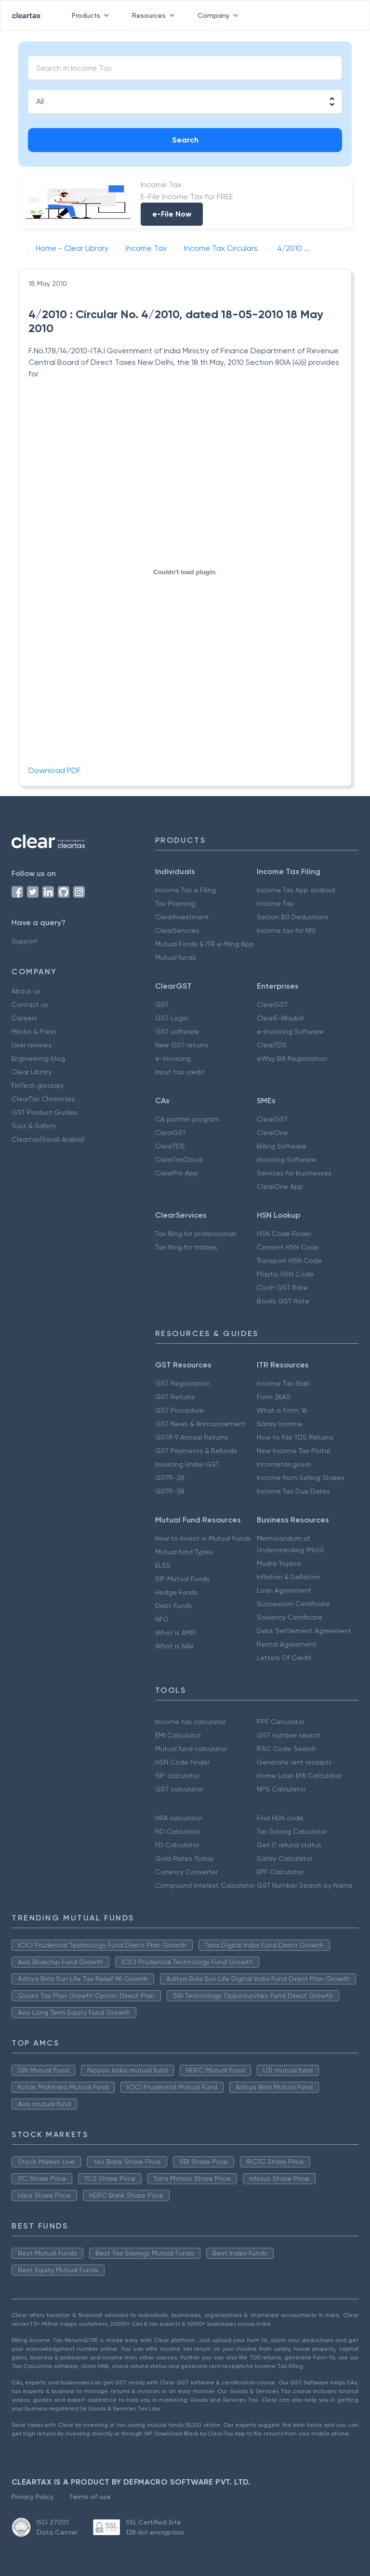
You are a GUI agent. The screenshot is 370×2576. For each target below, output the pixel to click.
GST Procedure (179, 1410)
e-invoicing (173, 1058)
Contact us (30, 1004)
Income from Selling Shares (300, 1477)
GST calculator (179, 1789)
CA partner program (187, 1119)
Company (220, 15)
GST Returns (175, 1397)
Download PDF (54, 770)
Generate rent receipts (294, 1762)
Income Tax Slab (283, 1383)
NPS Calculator (281, 1789)
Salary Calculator (284, 1858)
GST (162, 1004)
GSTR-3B (170, 1491)
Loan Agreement (284, 1590)
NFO (162, 1619)
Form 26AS (274, 1397)
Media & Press (34, 1031)
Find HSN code (280, 1818)
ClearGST (272, 1004)
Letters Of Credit (284, 1658)
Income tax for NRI (286, 930)
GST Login (171, 1018)
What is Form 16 (282, 1410)
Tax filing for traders (186, 1247)
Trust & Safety (34, 1126)
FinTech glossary (38, 1085)
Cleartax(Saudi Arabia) (48, 1139)
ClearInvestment (182, 917)
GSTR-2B (170, 1477)
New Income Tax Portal (293, 1451)
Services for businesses (294, 1173)
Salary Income (280, 1424)
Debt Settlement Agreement (304, 1631)
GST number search (288, 1735)
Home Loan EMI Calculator (299, 1775)
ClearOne (272, 1132)
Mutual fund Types (184, 1552)
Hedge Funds (176, 1592)
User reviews (32, 1045)
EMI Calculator (178, 1735)
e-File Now (171, 214)
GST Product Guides (45, 1112)
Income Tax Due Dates (293, 1491)
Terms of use (90, 2496)
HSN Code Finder (284, 1233)
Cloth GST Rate (282, 1287)
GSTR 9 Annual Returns (191, 1437)
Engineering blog (38, 1058)
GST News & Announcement (200, 1424)
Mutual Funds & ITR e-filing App (204, 944)
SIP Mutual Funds (182, 1579)
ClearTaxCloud (178, 1159)
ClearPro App (176, 1173)
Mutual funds (175, 957)
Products (92, 15)
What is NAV (174, 1646)
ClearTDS (272, 1045)
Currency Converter (186, 1872)
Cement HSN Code (288, 1247)
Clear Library (32, 1072)
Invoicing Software (286, 1159)
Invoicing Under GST (187, 1464)
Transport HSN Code (289, 1260)
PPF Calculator (280, 1722)
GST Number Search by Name (305, 1885)
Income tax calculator (190, 1722)
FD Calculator (177, 1845)
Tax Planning (175, 903)
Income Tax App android (296, 890)
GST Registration (182, 1383)
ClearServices (177, 930)
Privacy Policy (32, 2496)
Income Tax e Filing (185, 890)
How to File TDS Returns (295, 1437)
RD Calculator (177, 1831)
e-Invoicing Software (290, 1031)
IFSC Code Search (286, 1748)
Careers (24, 1018)
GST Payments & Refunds (196, 1451)
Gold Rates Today (184, 1858)
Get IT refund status (289, 1845)
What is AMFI (175, 1632)
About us (26, 991)
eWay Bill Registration (292, 1058)
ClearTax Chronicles (43, 1099)
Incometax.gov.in (284, 1464)
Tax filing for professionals (196, 1233)
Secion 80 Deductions (293, 917)
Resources (155, 15)
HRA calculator (178, 1818)
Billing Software (281, 1146)
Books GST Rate (283, 1301)
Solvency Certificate (289, 1617)
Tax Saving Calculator (292, 1831)
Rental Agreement (287, 1644)
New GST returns (182, 1045)
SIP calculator (177, 1775)
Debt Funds (173, 1606)
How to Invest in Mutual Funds (203, 1538)
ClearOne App (280, 1186)
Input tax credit (180, 1072)
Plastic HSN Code (285, 1274)
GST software (177, 1031)
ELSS (163, 1565)
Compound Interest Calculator (204, 1885)
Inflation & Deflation (288, 1577)
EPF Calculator (280, 1872)
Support (25, 941)
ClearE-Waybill (280, 1018)
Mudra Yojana (279, 1563)
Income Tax (275, 903)
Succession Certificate (293, 1604)
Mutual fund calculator (191, 1748)
